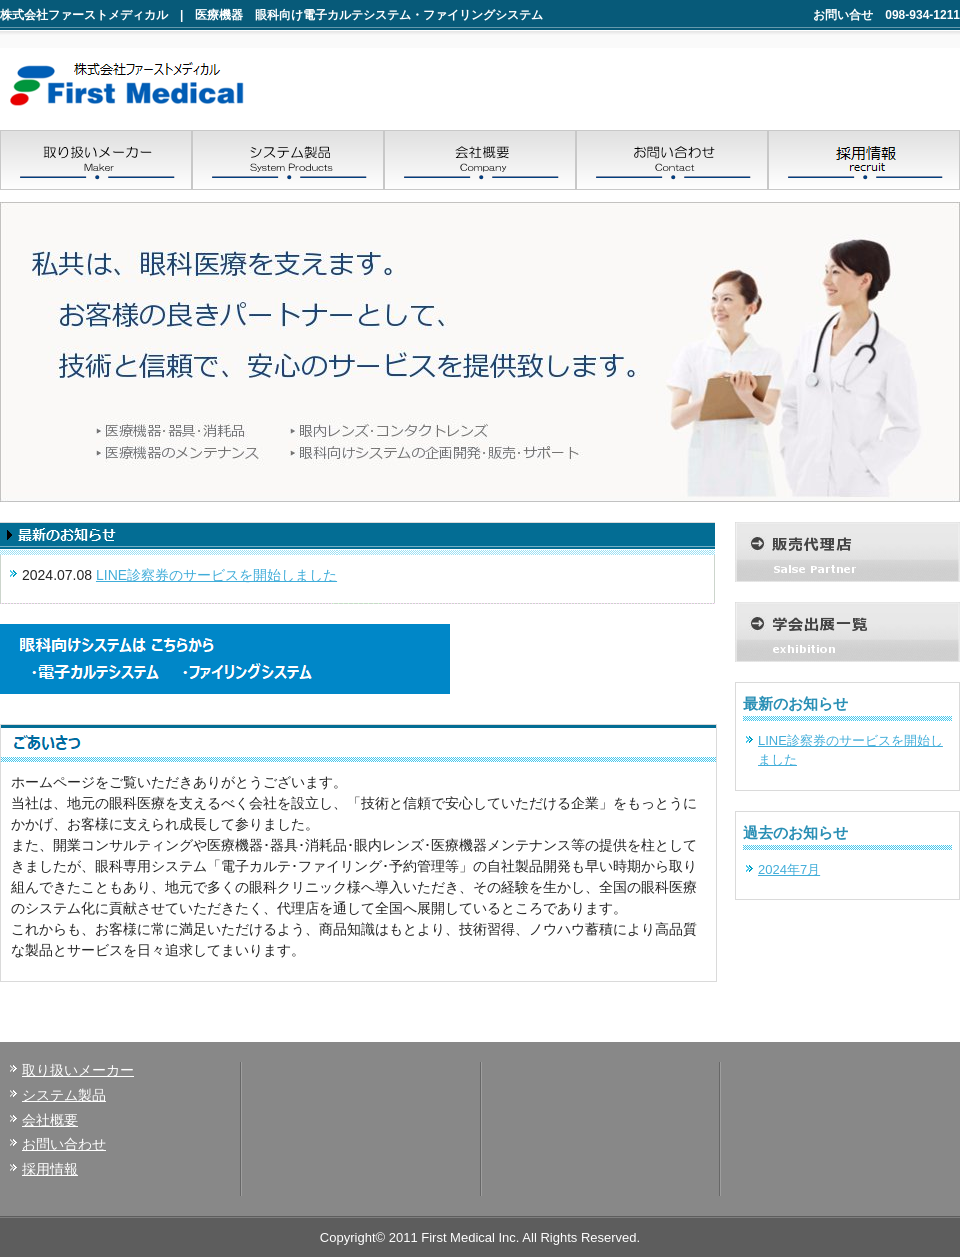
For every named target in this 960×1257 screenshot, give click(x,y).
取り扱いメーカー (78, 1070)
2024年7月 (789, 869)
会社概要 (50, 1120)
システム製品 (64, 1095)
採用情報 (50, 1169)
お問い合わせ (64, 1144)
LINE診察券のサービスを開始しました (216, 575)
